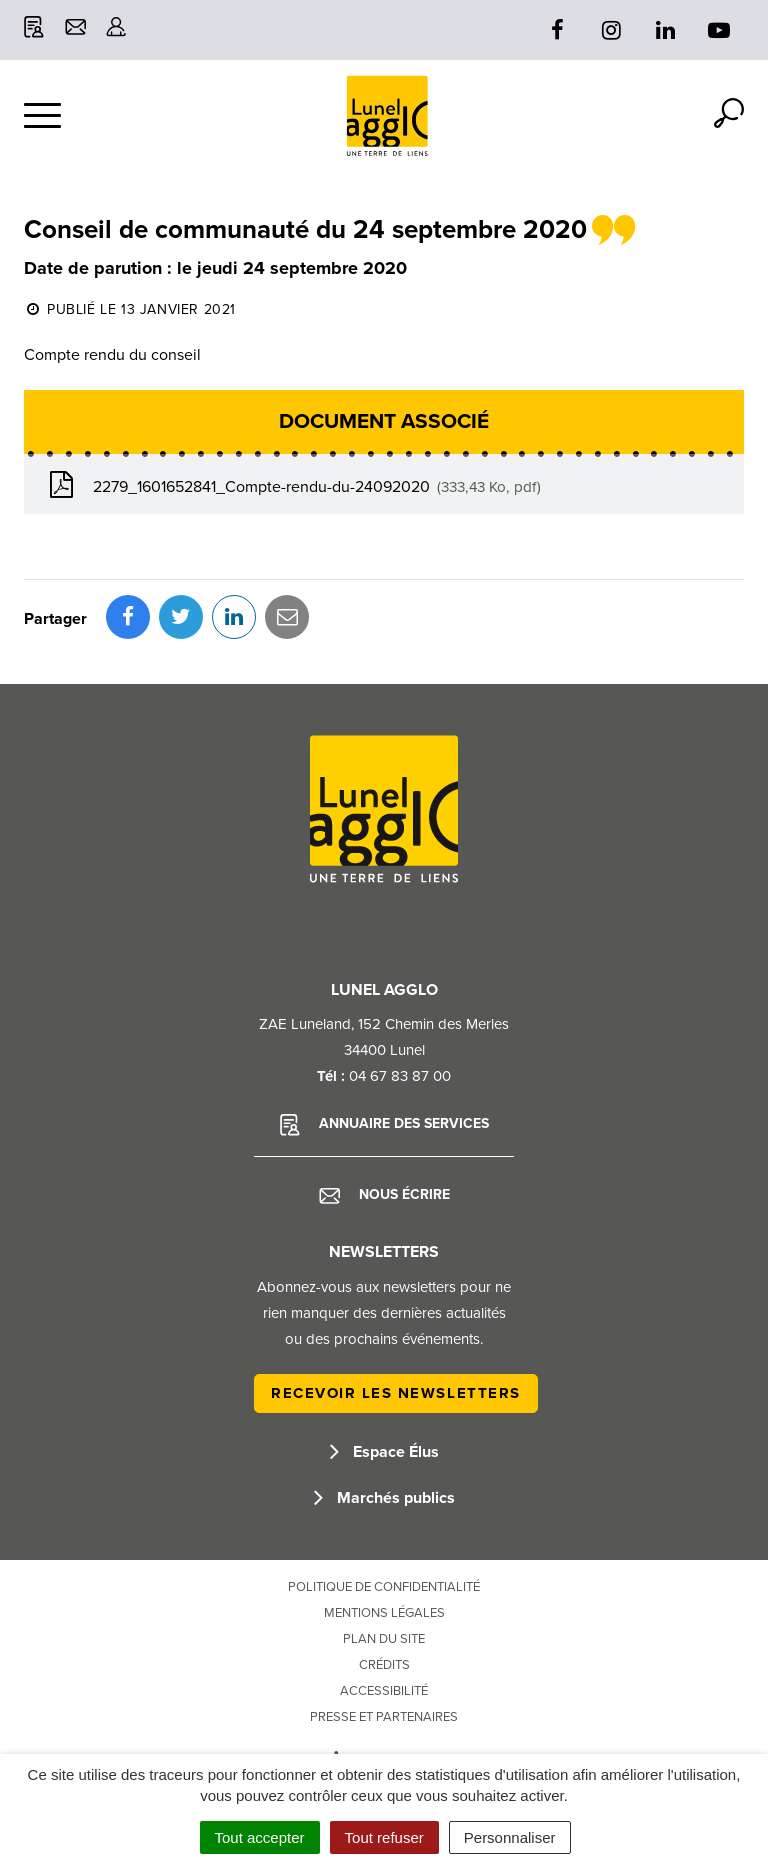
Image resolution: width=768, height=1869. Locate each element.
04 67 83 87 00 (400, 1076)
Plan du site (384, 1639)
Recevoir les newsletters (396, 1393)
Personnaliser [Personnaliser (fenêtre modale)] (510, 1837)
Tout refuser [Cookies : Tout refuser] (384, 1837)
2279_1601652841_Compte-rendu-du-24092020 (292, 485)
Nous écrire (384, 1195)
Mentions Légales (384, 1613)
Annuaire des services (384, 1125)
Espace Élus (384, 1452)
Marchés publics (384, 1498)
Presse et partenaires (384, 1717)
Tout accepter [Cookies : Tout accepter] (260, 1837)
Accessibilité (384, 1691)
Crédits (384, 1665)
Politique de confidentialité (384, 1587)
